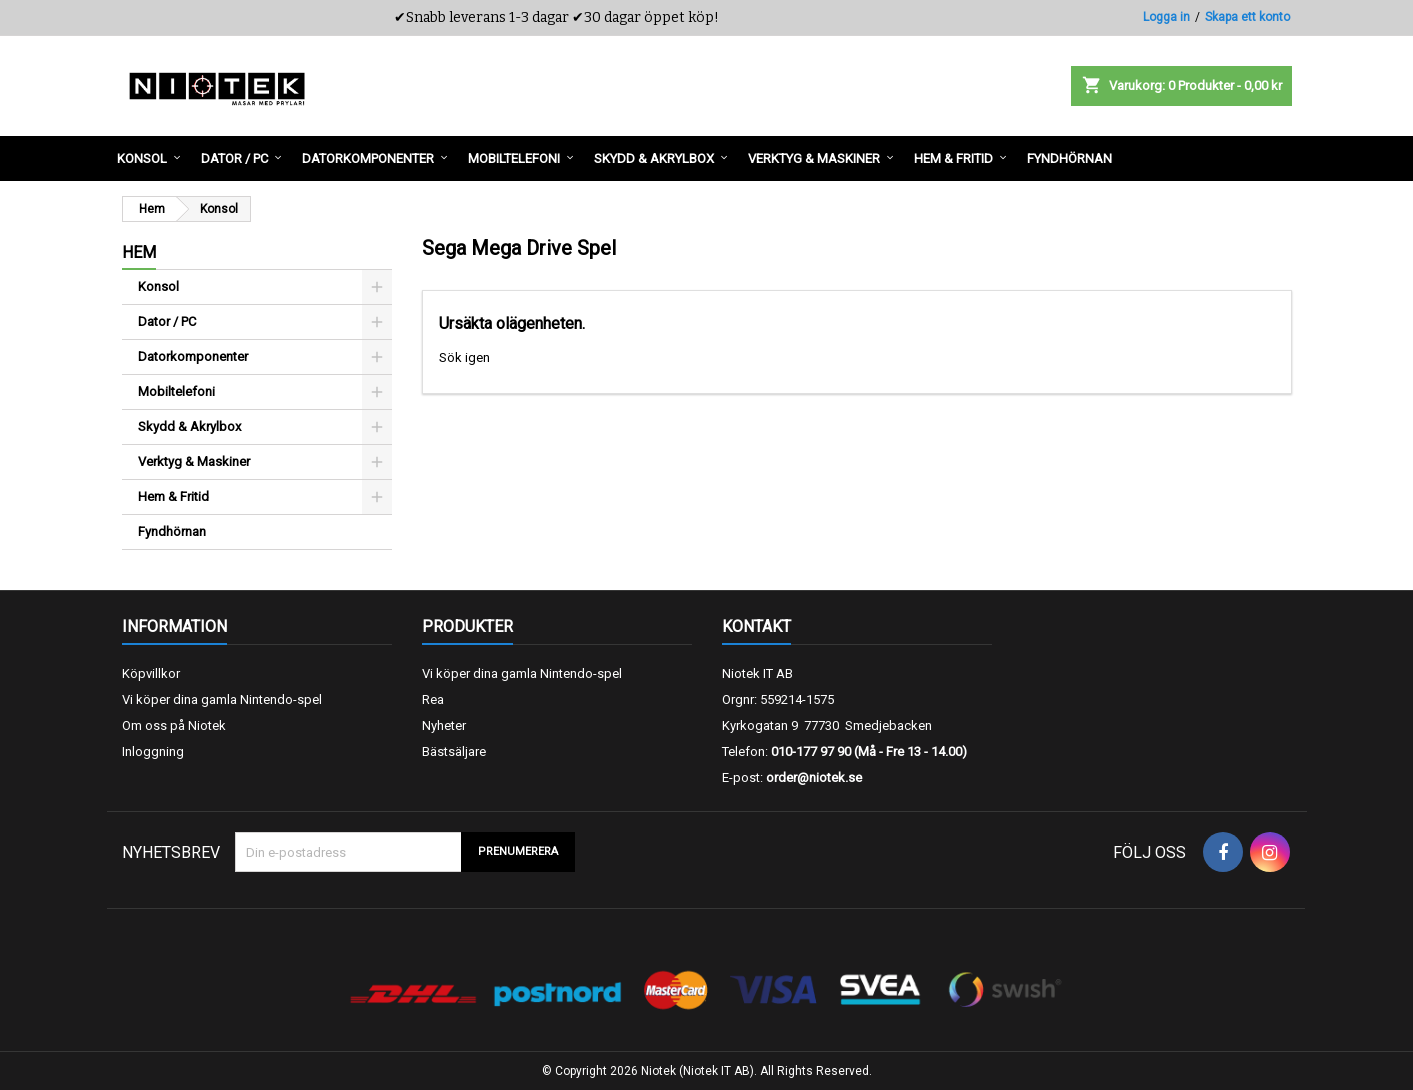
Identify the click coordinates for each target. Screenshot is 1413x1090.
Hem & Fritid (173, 496)
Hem (139, 252)
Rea (433, 699)
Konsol (158, 286)
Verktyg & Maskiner (194, 461)
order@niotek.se (814, 777)
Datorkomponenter (193, 356)
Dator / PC (167, 321)
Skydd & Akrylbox (189, 426)
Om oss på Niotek (174, 725)
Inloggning (153, 751)
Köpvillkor (151, 673)
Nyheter (444, 725)
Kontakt (756, 626)
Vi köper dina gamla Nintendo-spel (222, 699)
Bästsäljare (454, 751)
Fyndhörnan (172, 531)
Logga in (1166, 17)
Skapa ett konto (1247, 17)
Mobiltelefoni (176, 391)
